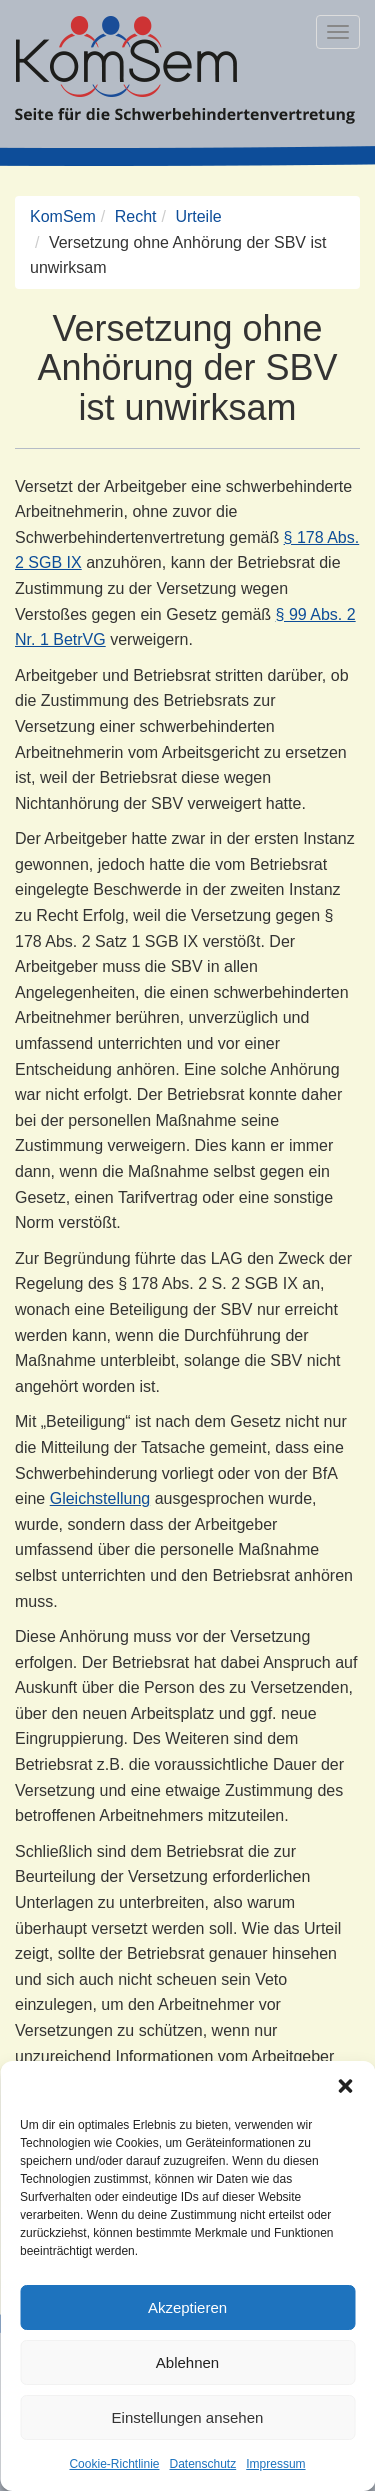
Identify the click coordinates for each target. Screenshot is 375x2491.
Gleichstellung (100, 1498)
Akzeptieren (187, 2307)
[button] (345, 2086)
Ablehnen (187, 2362)
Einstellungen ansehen (188, 2417)
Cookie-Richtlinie (114, 2464)
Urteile (198, 216)
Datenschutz (203, 2464)
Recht (136, 216)
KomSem (63, 216)
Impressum (275, 2464)
